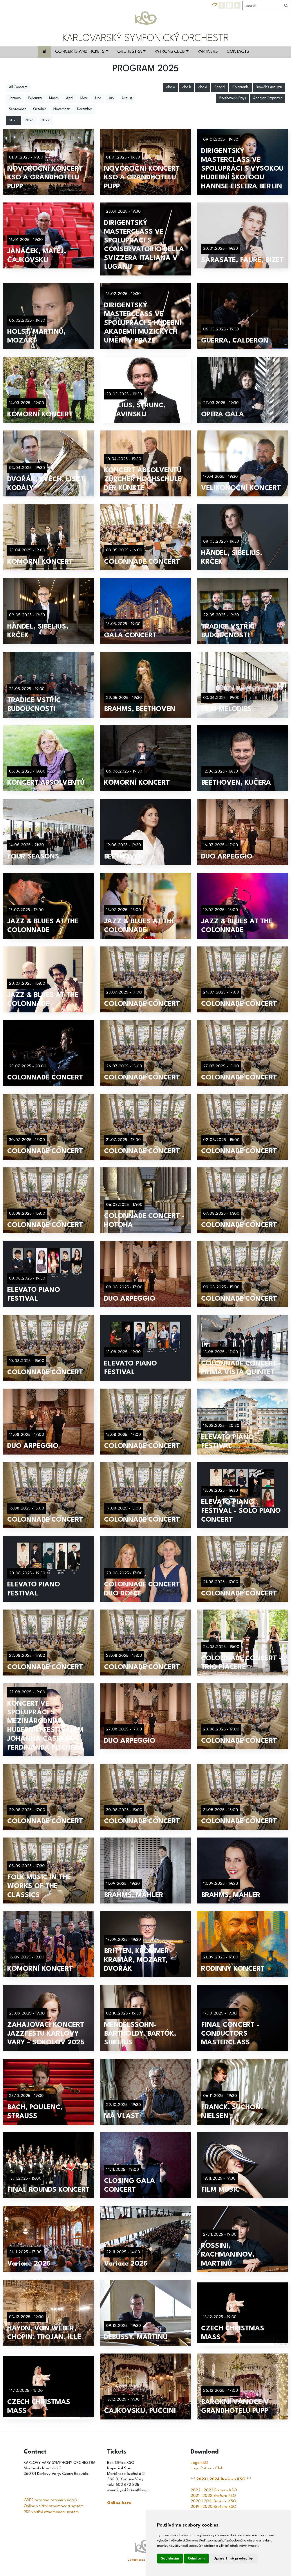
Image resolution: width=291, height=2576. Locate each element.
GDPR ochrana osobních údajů (50, 2500)
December (84, 109)
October (39, 109)
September (17, 109)
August (126, 98)
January (15, 98)
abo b (186, 87)
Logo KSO (199, 2463)
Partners (207, 51)
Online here (119, 2503)
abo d (202, 87)
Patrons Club (169, 51)
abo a (170, 87)
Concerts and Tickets (80, 51)
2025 (13, 120)
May (83, 98)
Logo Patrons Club (207, 2468)
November (61, 109)
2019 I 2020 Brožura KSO (213, 2507)
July (111, 98)
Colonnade (240, 87)
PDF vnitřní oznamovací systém (51, 2512)
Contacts (238, 51)
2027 (45, 120)
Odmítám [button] (196, 2558)
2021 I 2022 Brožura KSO (213, 2496)
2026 (29, 120)
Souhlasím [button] (170, 2558)
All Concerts (18, 87)
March (54, 98)
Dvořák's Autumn (269, 87)
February (35, 98)
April (69, 98)
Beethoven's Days (232, 98)
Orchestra (129, 51)
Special (220, 87)
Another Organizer (267, 98)
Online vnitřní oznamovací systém (54, 2506)
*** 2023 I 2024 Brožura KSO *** (221, 2479)
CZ (214, 5)
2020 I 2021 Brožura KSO (213, 2501)
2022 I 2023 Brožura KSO (214, 2490)
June (97, 98)
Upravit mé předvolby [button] (233, 2558)
